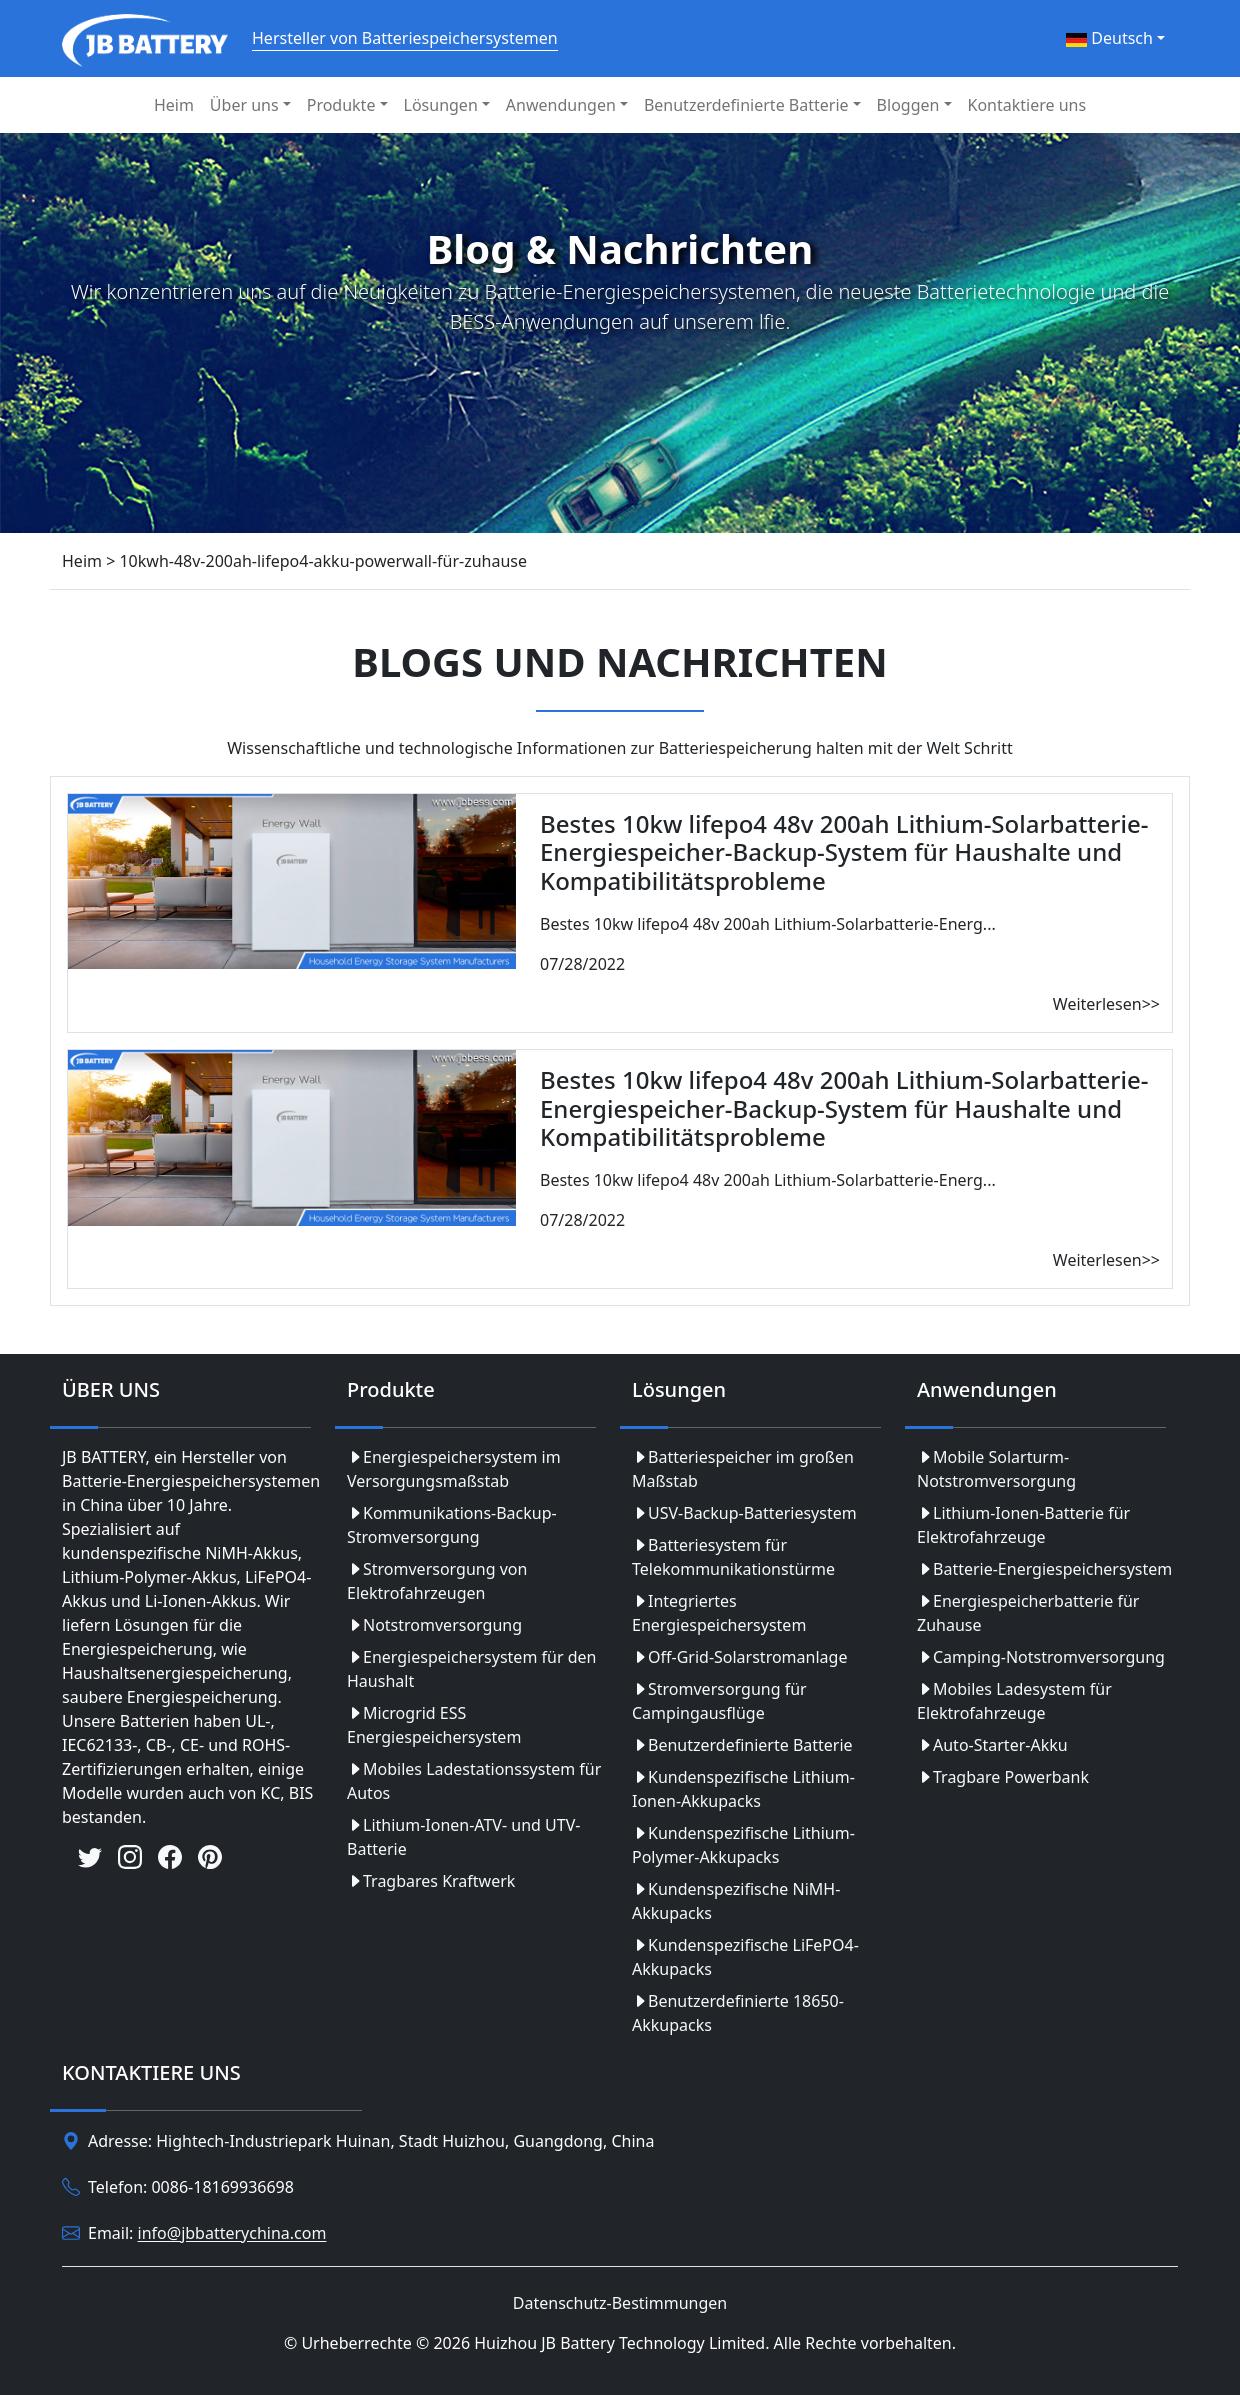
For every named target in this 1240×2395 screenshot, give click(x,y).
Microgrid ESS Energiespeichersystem (434, 1725)
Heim (174, 105)
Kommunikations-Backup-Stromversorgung (452, 1525)
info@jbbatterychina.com (232, 2234)
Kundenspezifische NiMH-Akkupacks (736, 1901)
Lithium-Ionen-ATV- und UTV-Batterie (463, 1837)
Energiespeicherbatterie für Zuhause (1028, 1613)
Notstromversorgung (434, 1625)
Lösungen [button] (441, 105)
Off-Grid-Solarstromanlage (739, 1657)
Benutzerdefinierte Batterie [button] (746, 105)
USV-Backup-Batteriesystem (744, 1513)
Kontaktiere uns (1027, 105)
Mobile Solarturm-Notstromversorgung (996, 1469)
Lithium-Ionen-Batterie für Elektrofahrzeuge (1023, 1525)
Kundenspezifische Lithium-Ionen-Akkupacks (743, 1789)
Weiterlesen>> (1106, 1004)
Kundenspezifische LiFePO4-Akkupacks (745, 1957)
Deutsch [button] (1109, 38)
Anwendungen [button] (561, 105)
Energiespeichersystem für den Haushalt (471, 1669)
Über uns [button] (244, 105)
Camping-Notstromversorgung (1041, 1657)
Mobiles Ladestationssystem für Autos (474, 1781)
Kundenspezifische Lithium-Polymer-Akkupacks (743, 1845)
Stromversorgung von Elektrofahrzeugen (437, 1581)
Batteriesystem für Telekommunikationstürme (733, 1557)
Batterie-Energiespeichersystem (1044, 1569)
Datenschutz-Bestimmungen (620, 2303)
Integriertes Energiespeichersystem (719, 1613)
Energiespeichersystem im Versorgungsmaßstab (454, 1469)
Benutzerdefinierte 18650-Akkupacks (738, 2013)
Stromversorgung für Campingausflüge (719, 1701)
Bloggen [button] (908, 105)
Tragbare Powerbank (1003, 1777)
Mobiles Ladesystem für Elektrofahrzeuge (1014, 1701)
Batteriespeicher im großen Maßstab (743, 1469)
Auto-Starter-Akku (992, 1745)
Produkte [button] (341, 105)
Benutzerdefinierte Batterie (742, 1745)
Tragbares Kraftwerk (431, 1881)
